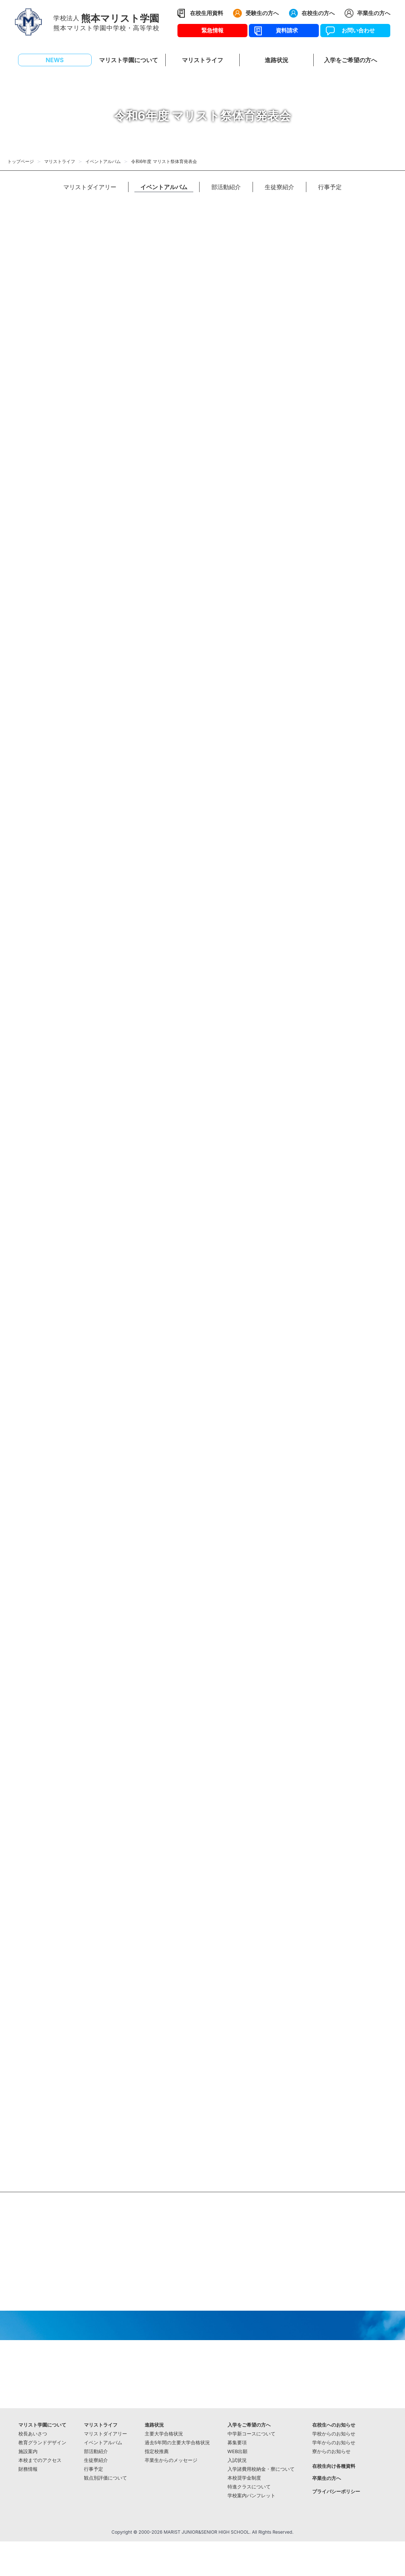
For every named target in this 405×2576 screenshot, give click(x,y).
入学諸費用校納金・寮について (261, 2469)
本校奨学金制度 (244, 2478)
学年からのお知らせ (333, 2442)
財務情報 (28, 2469)
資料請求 (284, 30)
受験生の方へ (262, 13)
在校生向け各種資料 (333, 2466)
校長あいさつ (32, 2434)
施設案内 (28, 2451)
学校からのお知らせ (333, 2434)
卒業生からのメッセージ (171, 2460)
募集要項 (237, 2442)
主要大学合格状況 (164, 2434)
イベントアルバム (103, 161)
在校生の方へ (318, 13)
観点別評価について (105, 2478)
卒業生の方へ (373, 13)
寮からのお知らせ (331, 2451)
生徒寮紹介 (279, 187)
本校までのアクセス (39, 2460)
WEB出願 (238, 2451)
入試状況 (237, 2460)
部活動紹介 (226, 187)
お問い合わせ (355, 30)
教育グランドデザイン (42, 2442)
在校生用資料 (206, 13)
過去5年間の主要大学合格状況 (177, 2442)
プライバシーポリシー (336, 2491)
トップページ (20, 161)
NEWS (55, 60)
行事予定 (330, 187)
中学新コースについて (251, 2434)
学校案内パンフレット (251, 2495)
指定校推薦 (157, 2451)
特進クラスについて (249, 2487)
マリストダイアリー (89, 187)
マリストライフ (59, 161)
